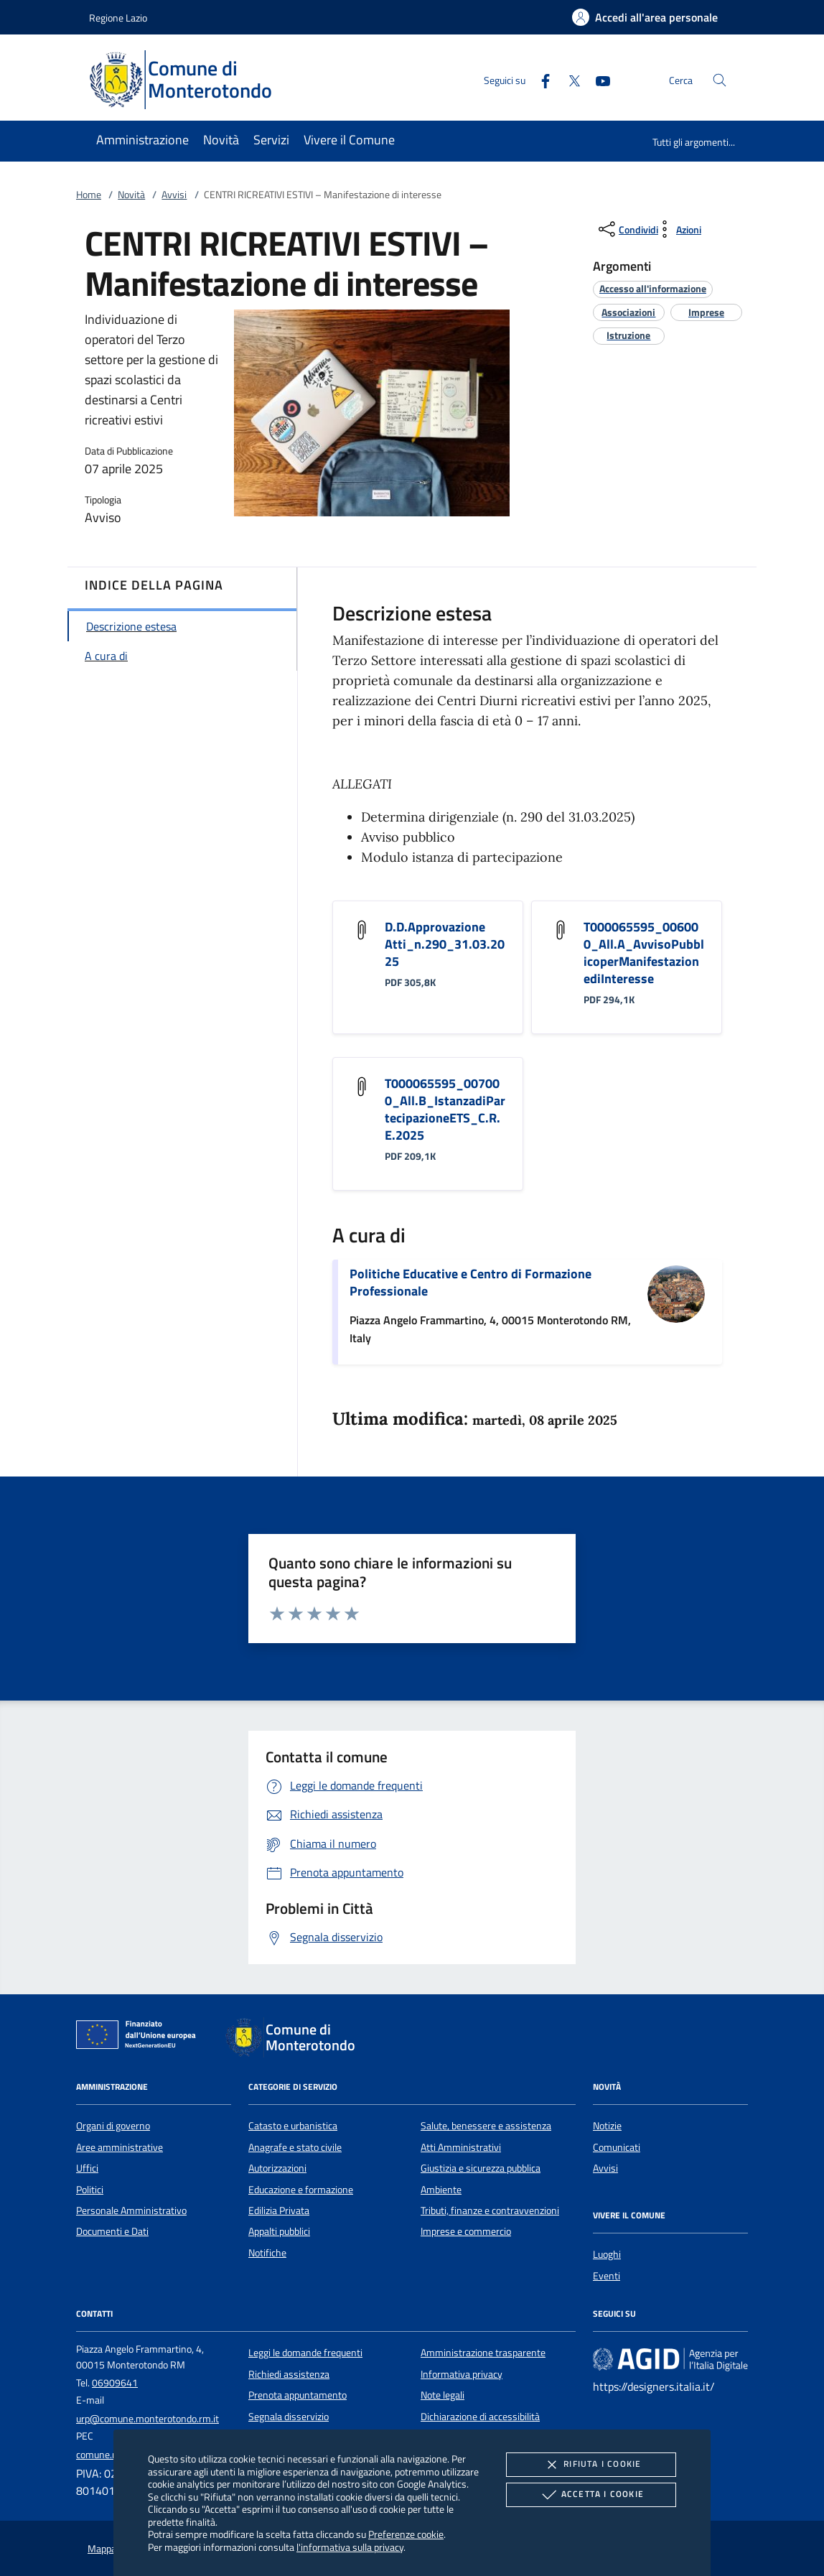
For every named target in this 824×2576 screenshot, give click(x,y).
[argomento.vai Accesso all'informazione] (652, 288)
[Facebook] (539, 79)
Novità (131, 195)
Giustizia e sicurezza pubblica (480, 2168)
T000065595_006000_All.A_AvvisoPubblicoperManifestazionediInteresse (644, 952)
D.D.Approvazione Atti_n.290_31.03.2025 (445, 944)
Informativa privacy (461, 2374)
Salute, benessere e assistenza (486, 2126)
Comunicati (616, 2147)
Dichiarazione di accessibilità (480, 2416)
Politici (89, 2190)
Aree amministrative (119, 2147)
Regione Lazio (118, 17)
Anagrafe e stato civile (295, 2147)
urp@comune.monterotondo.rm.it (147, 2419)
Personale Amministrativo (131, 2210)
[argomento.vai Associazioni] (628, 312)
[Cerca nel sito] (719, 80)
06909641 (115, 2383)
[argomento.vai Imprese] (706, 312)
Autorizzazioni (277, 2168)
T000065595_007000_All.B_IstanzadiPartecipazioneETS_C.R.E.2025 (445, 1109)
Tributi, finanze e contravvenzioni (490, 2210)
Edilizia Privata (278, 2210)
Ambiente (441, 2190)
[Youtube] (597, 79)
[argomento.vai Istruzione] (628, 335)
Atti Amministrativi (461, 2147)
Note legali (442, 2395)
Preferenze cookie (406, 2534)
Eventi (606, 2276)
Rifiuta (590, 2464)
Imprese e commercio (466, 2231)
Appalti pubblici (279, 2231)
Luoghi (607, 2254)
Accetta (591, 2494)
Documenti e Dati (112, 2231)
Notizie (607, 2126)
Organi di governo (113, 2126)
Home (88, 195)
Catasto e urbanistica (292, 2126)
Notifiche (267, 2253)
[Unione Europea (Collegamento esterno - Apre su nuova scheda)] (140, 2037)
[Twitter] (568, 79)
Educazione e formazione (300, 2190)
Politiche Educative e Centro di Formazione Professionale (470, 1282)
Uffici (87, 2168)
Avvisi (174, 195)
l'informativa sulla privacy (349, 2546)
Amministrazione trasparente (483, 2353)
